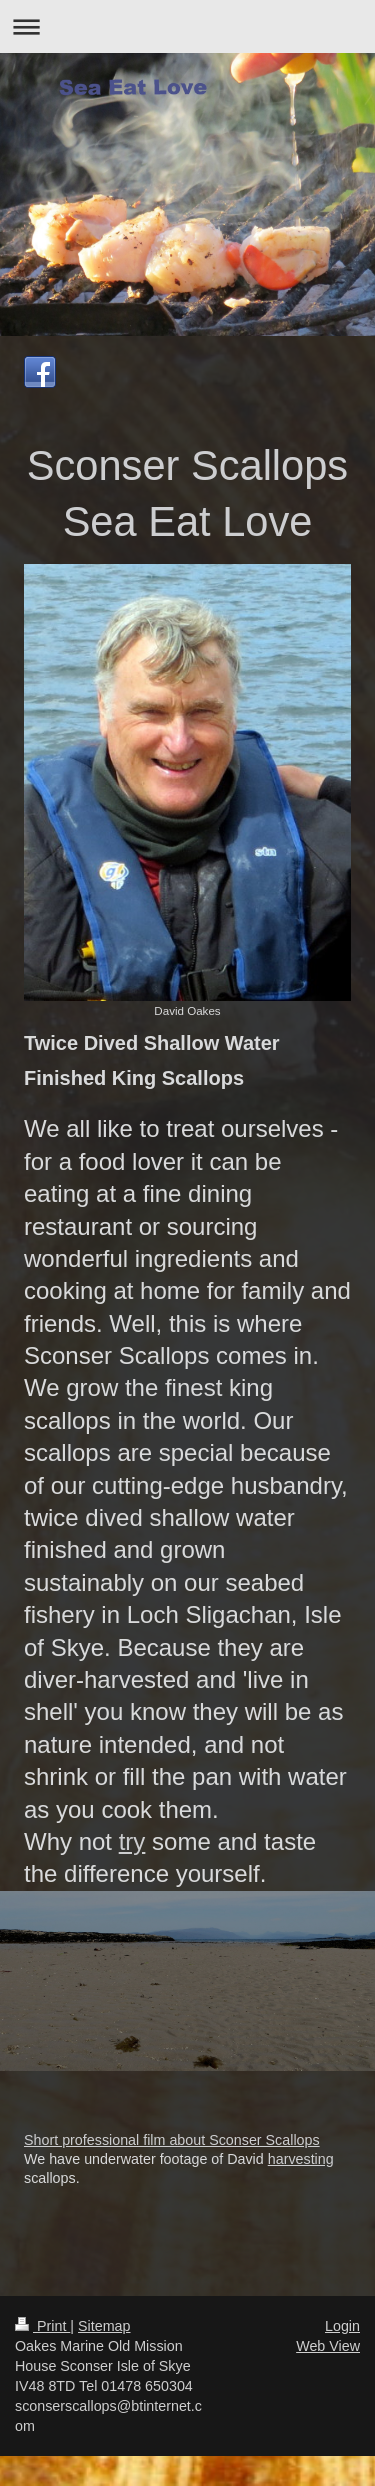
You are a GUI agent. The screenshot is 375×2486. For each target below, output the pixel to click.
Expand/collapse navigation (187, 26)
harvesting (301, 2159)
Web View (328, 2346)
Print (42, 2326)
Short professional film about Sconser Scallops (172, 2140)
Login (342, 2326)
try (132, 1841)
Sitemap (104, 2326)
